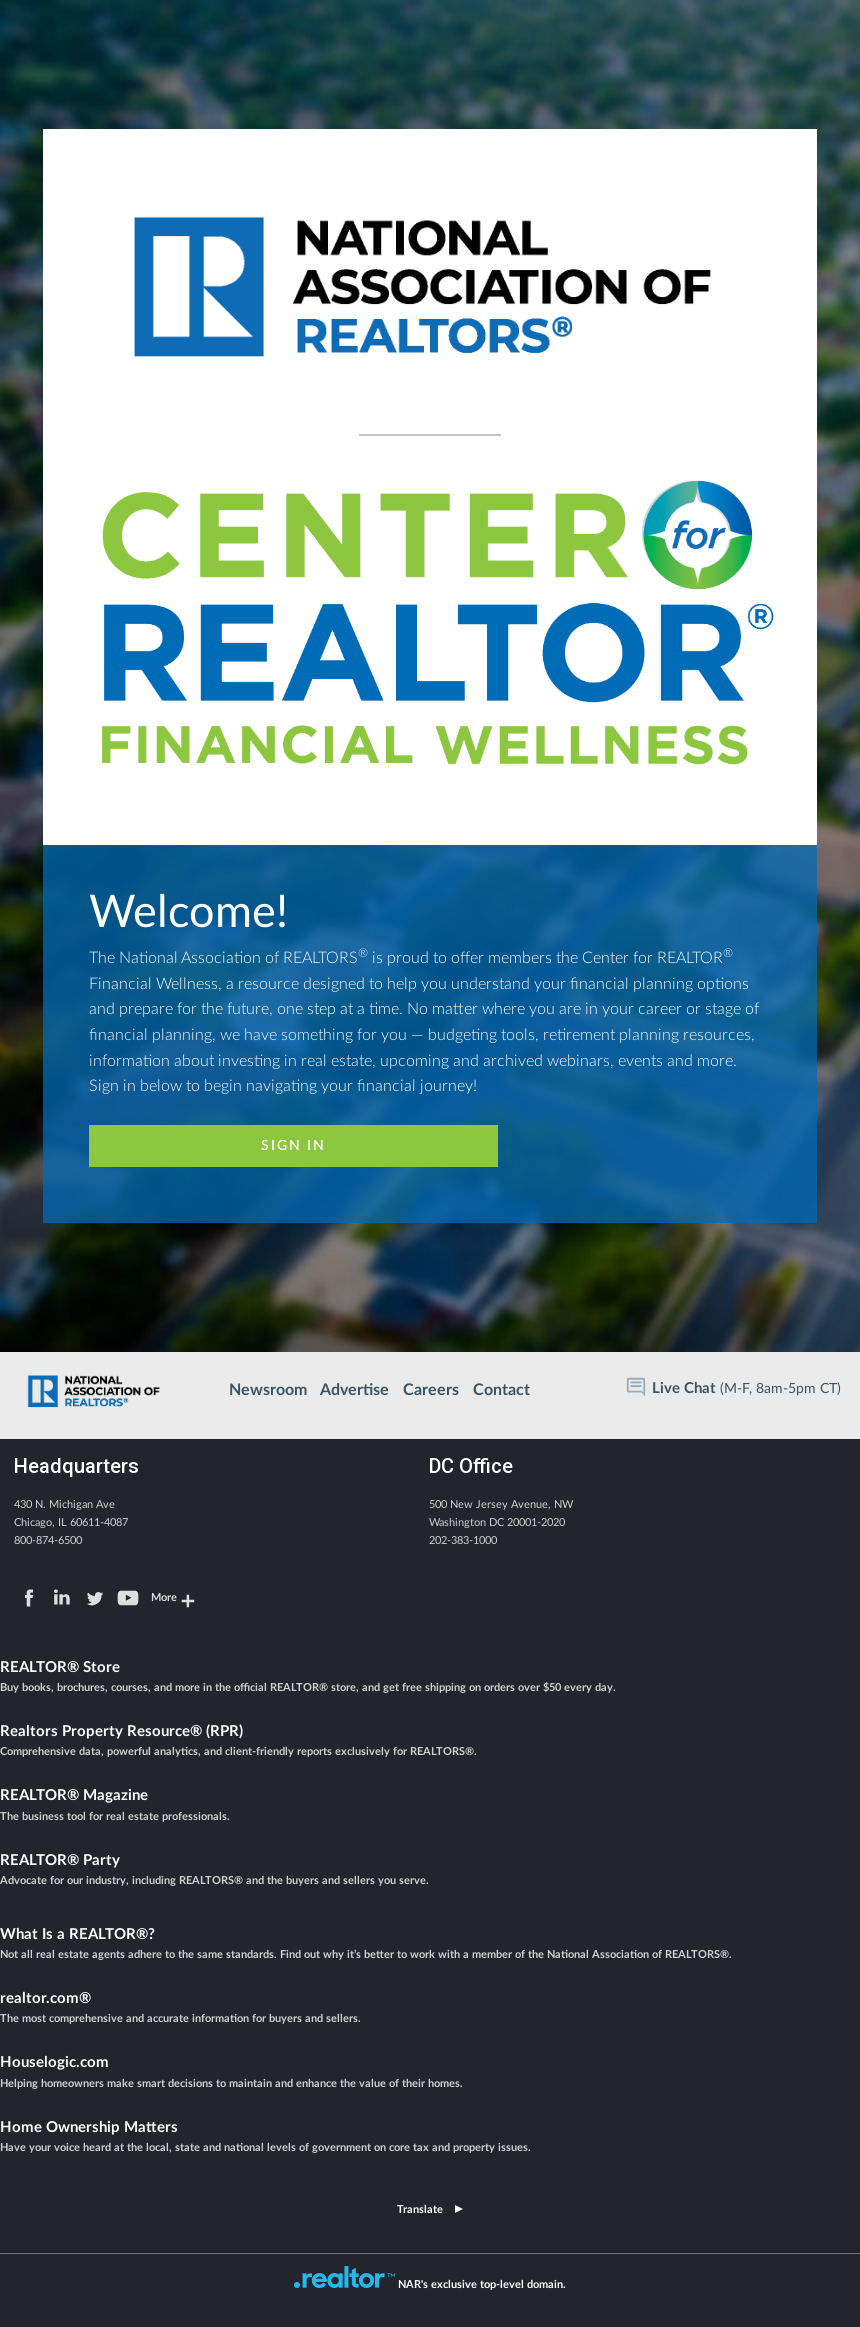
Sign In (293, 1146)
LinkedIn (62, 1598)
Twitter (95, 1598)
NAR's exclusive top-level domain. (482, 2284)
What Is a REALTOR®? (430, 1946)
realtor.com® (430, 2010)
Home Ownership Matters (430, 2139)
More (164, 1597)
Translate (420, 2209)
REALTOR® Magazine (430, 1807)
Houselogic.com (430, 2074)
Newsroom (268, 1390)
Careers (431, 1390)
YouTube (128, 1598)
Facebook (29, 1598)
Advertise (354, 1390)
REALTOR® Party (430, 1872)
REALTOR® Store (430, 1679)
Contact (501, 1390)
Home (96, 1388)
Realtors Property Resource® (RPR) (430, 1743)
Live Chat (684, 1388)
